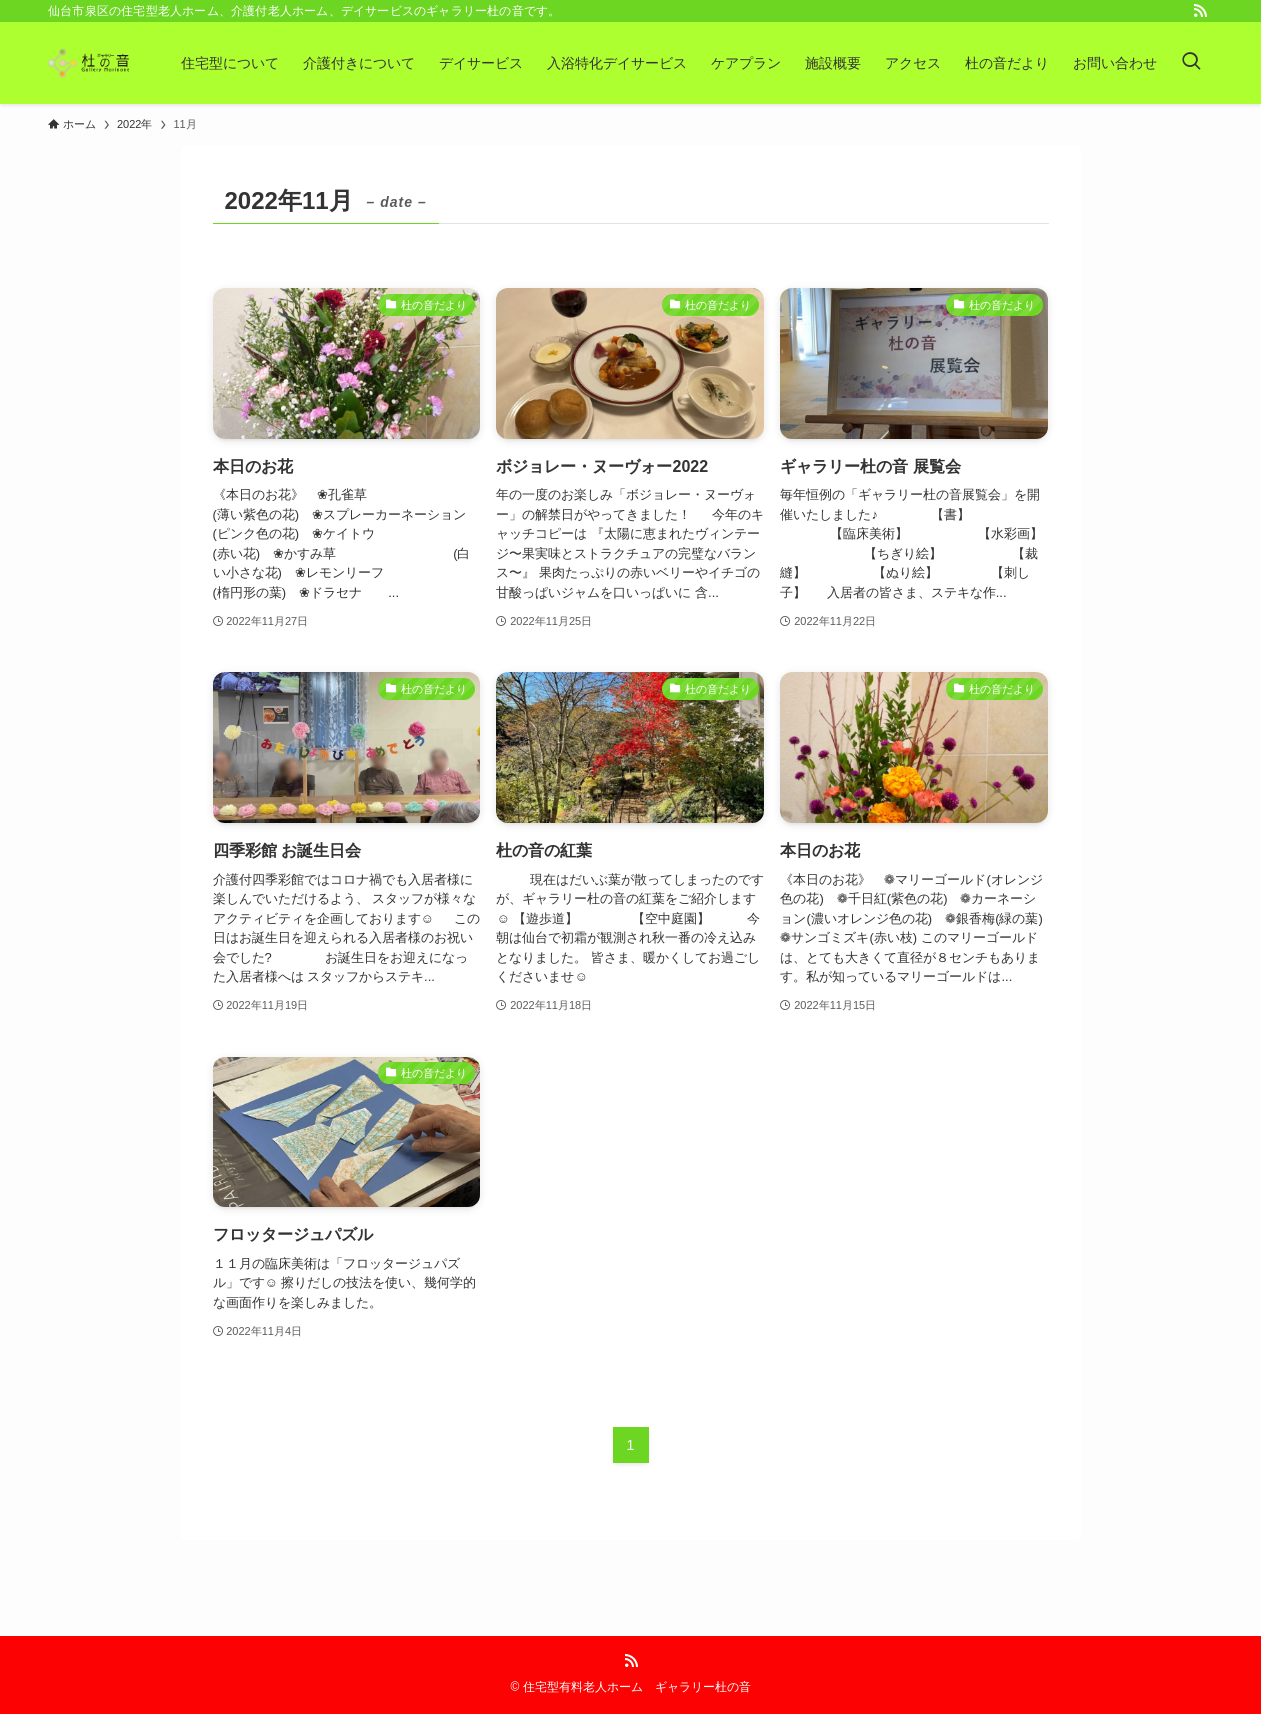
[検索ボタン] (1191, 63)
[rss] (1200, 11)
